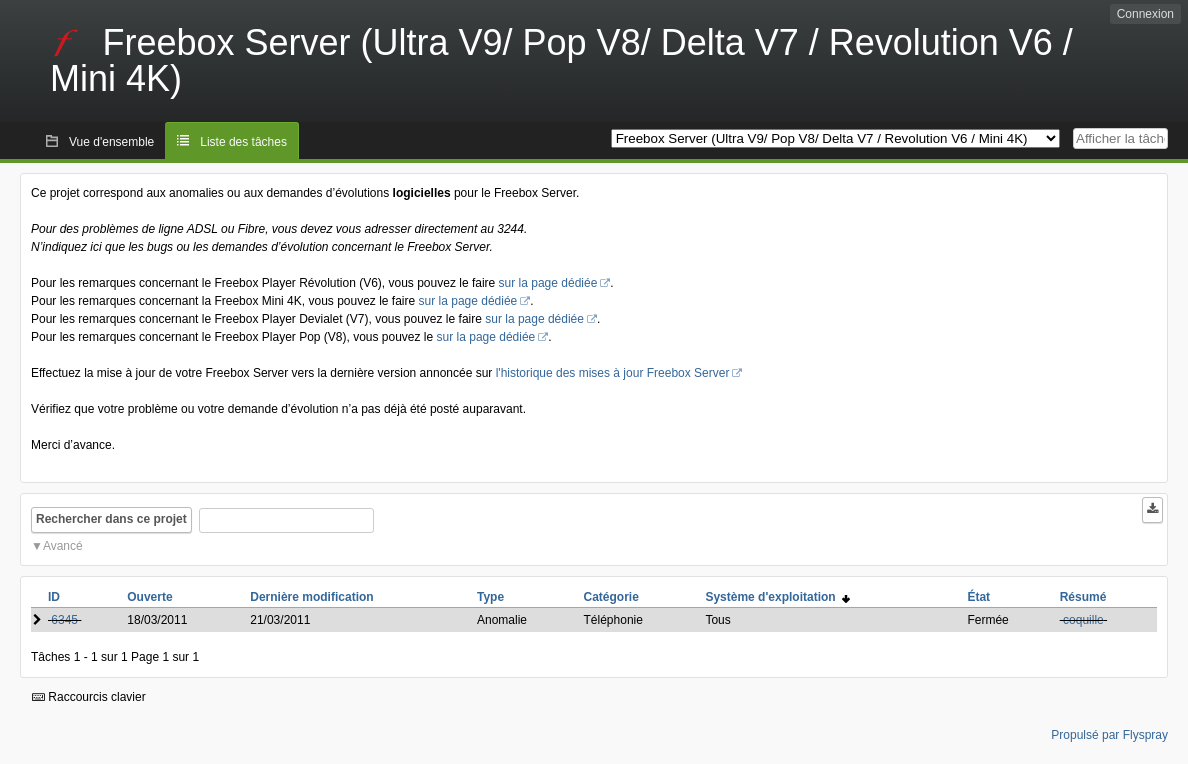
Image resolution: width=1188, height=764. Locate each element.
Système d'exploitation (777, 597)
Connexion (1145, 14)
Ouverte (149, 597)
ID (54, 597)
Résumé (1083, 597)
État (978, 597)
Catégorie (611, 597)
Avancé (63, 546)
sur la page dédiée (548, 283)
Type (490, 597)
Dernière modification (311, 597)
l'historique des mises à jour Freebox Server (613, 373)
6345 (64, 620)
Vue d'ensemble (111, 142)
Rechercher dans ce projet (111, 519)
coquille (1083, 620)
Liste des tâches (243, 142)
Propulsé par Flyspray (1109, 735)
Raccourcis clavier (89, 697)
